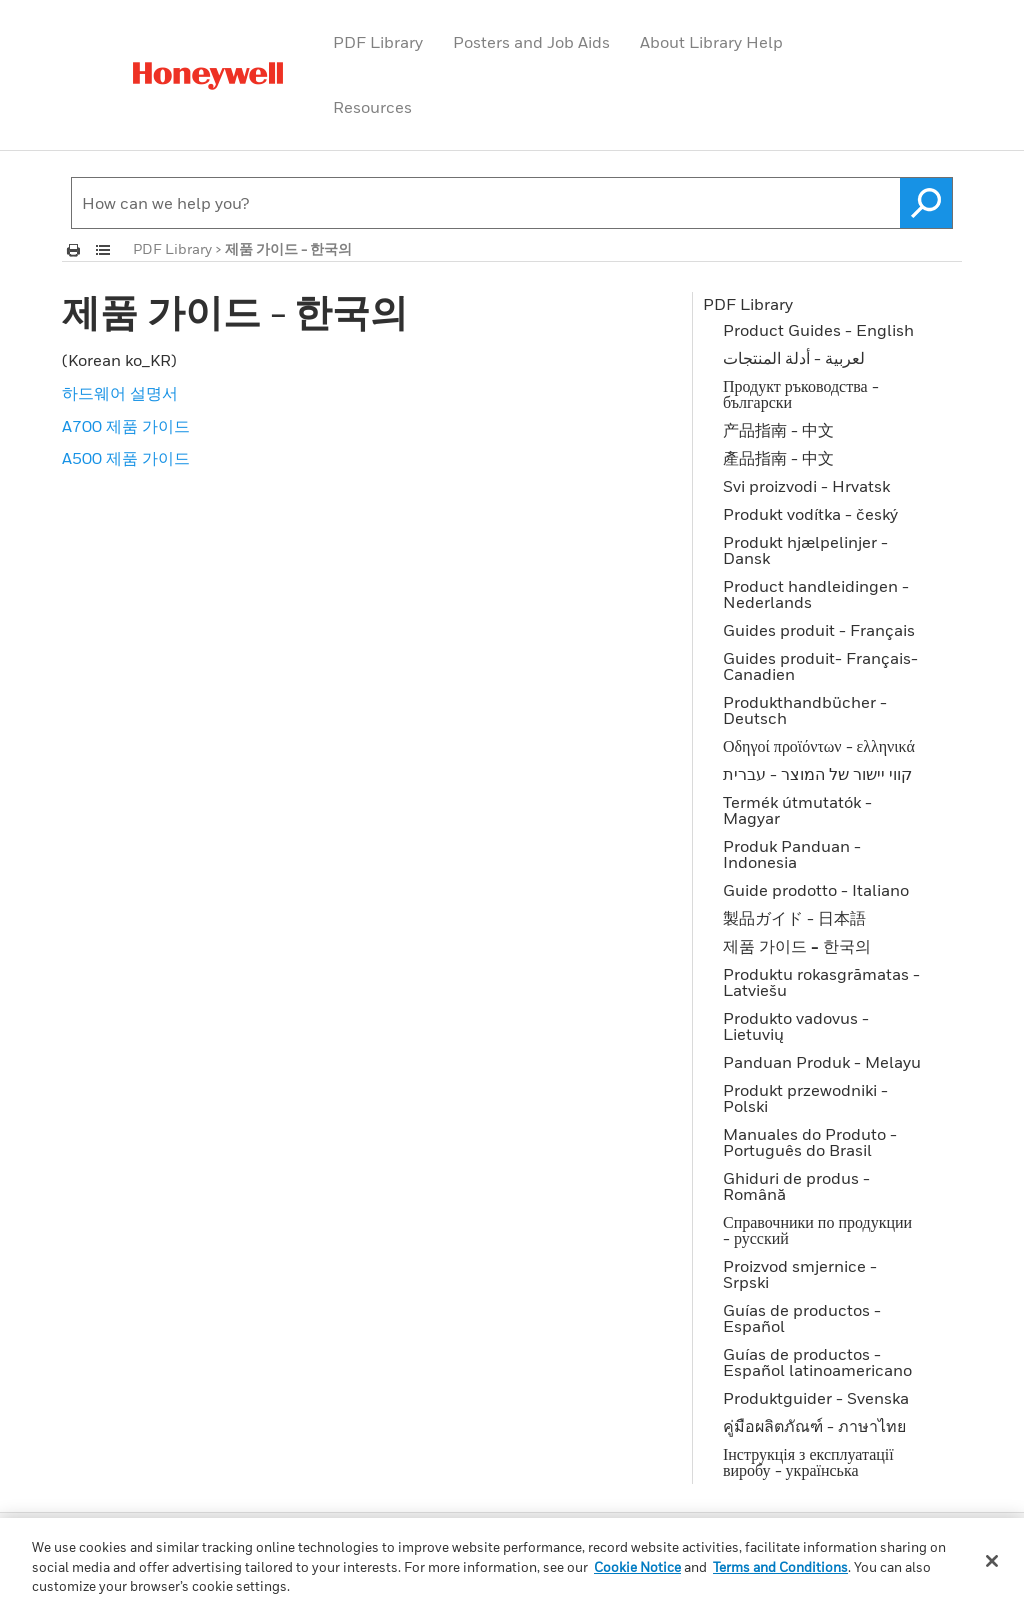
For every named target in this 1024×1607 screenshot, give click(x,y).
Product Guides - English (818, 330)
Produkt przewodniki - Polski (805, 1098)
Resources (372, 107)
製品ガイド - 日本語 (794, 918)
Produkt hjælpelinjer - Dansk (805, 550)
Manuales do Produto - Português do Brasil (810, 1142)
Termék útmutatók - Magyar (797, 810)
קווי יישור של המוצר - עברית (817, 774)
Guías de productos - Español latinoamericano (817, 1362)
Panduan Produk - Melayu (822, 1062)
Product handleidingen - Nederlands (816, 594)
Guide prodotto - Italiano (816, 890)
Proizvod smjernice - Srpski (800, 1274)
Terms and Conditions (780, 1567)
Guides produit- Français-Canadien (820, 666)
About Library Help (711, 42)
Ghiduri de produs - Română (796, 1186)
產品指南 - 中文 (778, 458)
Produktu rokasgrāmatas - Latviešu (821, 982)
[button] (926, 203)
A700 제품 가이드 (126, 426)
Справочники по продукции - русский (817, 1230)
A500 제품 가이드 (126, 458)
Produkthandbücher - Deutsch (805, 710)
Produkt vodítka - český (810, 514)
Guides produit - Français (819, 630)
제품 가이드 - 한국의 (797, 946)
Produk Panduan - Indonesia (792, 854)
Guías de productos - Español (802, 1318)
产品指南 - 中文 (778, 430)
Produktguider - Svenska (816, 1398)
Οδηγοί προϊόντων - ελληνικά (819, 746)
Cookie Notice (637, 1567)
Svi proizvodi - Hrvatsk (806, 486)
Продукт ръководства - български (801, 394)
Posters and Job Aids (531, 42)
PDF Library (378, 42)
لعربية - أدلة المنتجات (794, 358)
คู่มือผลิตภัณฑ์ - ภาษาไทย (814, 1426)
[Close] (992, 1561)
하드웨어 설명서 (120, 393)
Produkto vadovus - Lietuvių (796, 1026)
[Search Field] (512, 203)
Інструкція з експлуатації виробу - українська (808, 1462)
